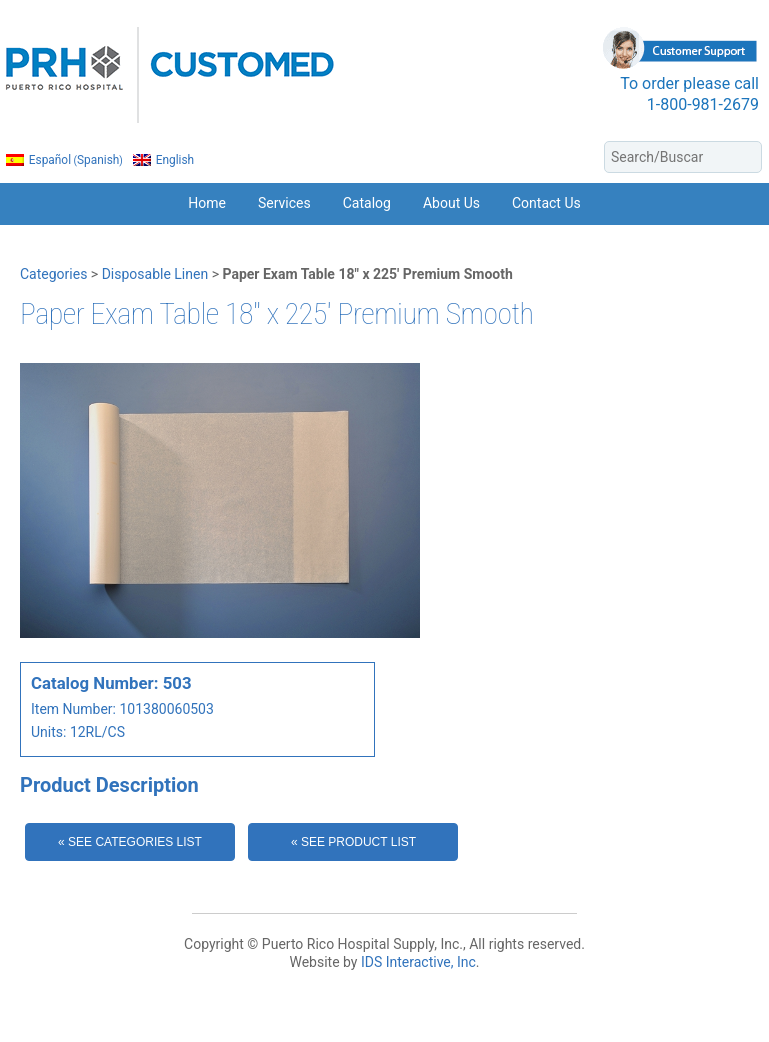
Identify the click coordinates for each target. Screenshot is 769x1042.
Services (284, 203)
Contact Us (546, 203)
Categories (53, 274)
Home (207, 203)
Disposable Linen (155, 274)
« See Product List (353, 842)
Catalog (367, 203)
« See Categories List (130, 842)
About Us (451, 203)
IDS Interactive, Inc (418, 962)
